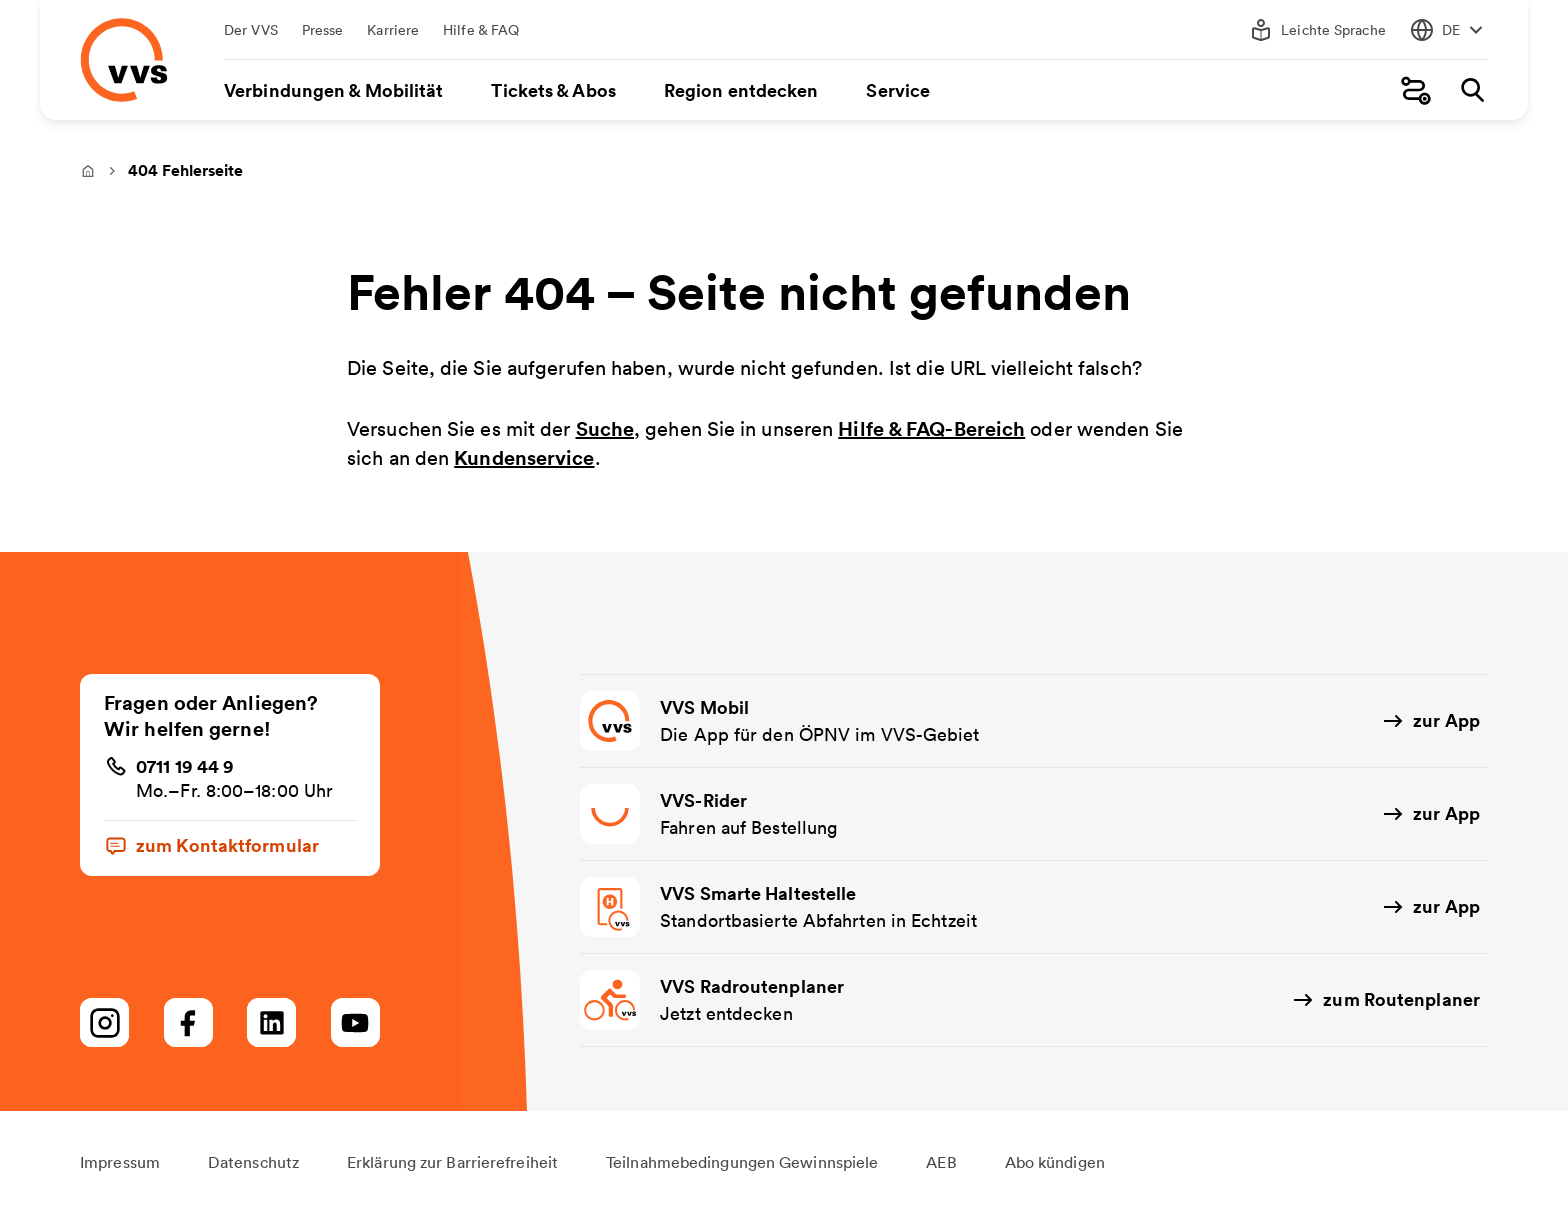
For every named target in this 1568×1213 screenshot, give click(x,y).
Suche (605, 428)
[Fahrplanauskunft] (1416, 90)
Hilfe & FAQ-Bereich (931, 428)
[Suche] (1472, 90)
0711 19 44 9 (185, 766)
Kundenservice (524, 457)
